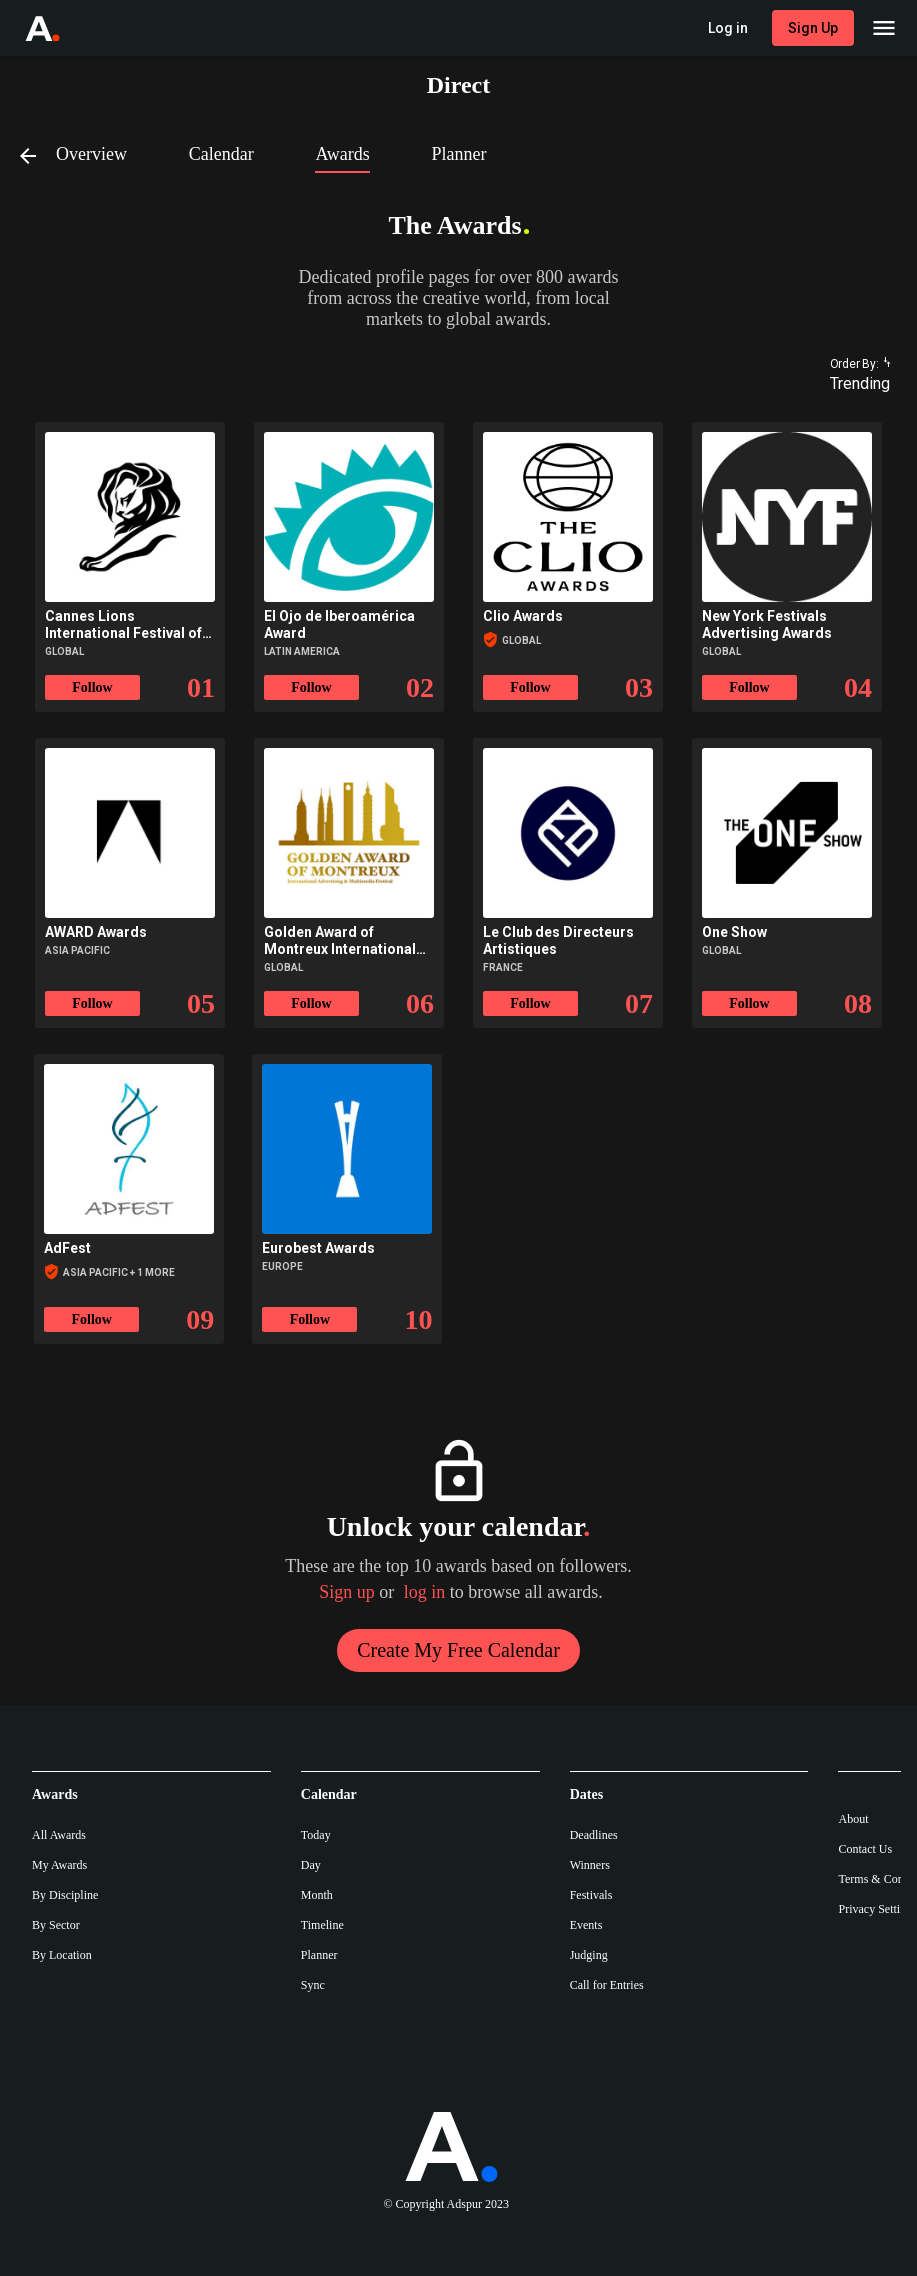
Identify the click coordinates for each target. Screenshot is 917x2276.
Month (317, 1895)
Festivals (591, 1895)
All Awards (59, 1835)
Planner (319, 1955)
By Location (62, 1955)
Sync (313, 1985)
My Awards (59, 1865)
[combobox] (851, 384)
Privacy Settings (877, 1909)
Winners (590, 1865)
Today (316, 1835)
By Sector (56, 1925)
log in (425, 1592)
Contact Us (865, 1849)
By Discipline (65, 1895)
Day (311, 1865)
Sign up (347, 1592)
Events (586, 1925)
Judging (589, 1955)
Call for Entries (607, 1985)
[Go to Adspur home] (61, 28)
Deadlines (594, 1835)
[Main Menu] (884, 28)
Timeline (322, 1925)
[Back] (36, 155)
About (853, 1819)
